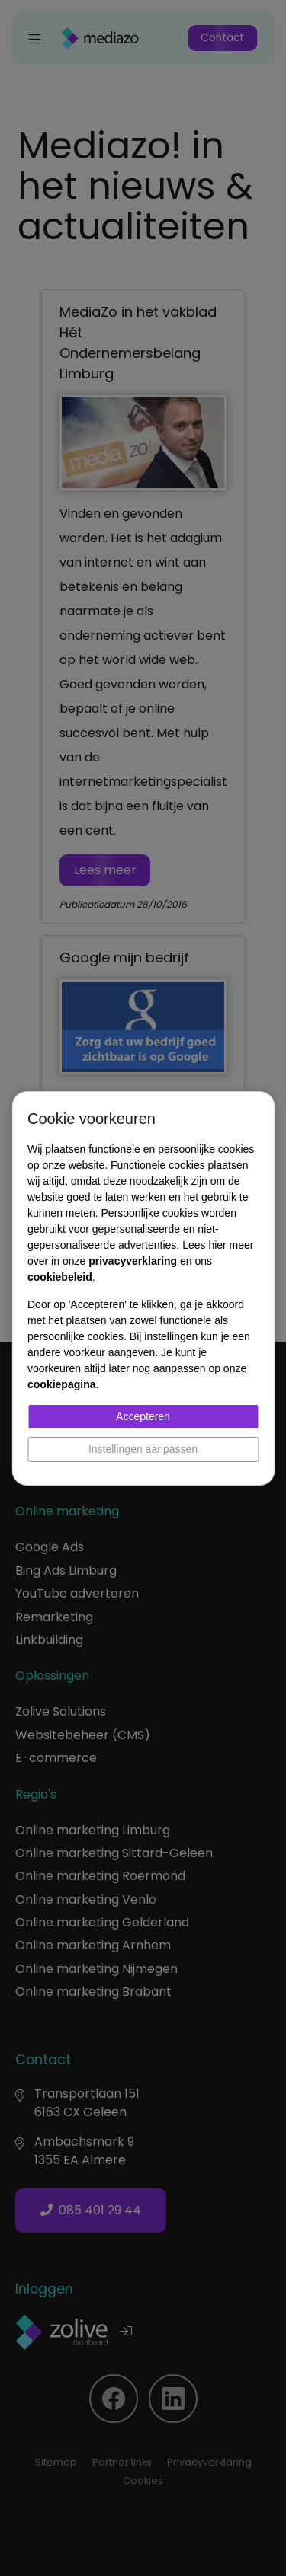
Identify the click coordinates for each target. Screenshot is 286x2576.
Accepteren (143, 1416)
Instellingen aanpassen (143, 1449)
